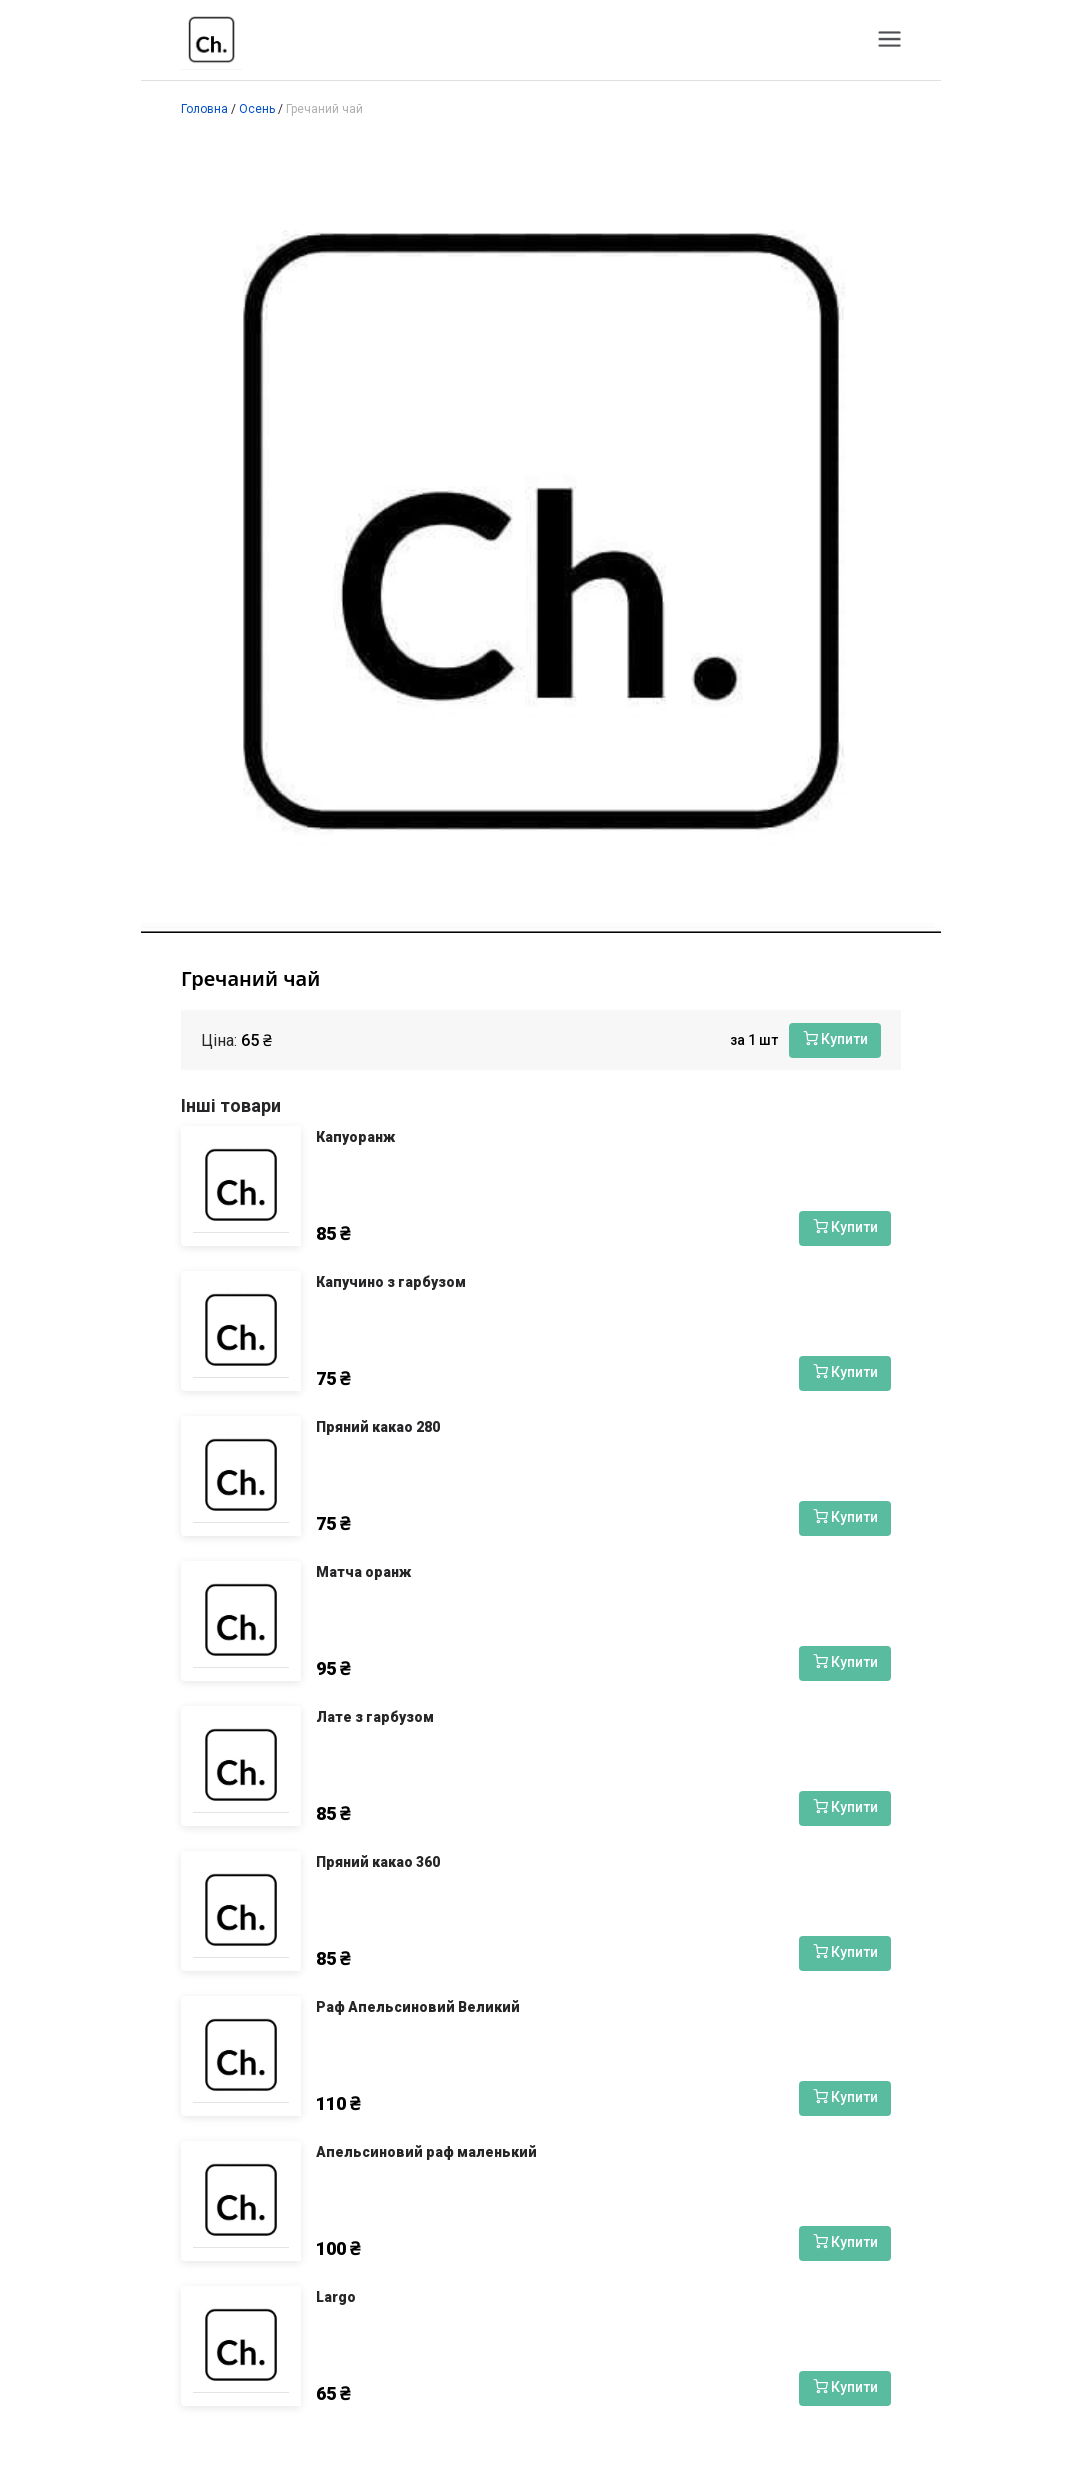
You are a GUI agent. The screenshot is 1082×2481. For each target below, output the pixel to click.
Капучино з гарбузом (391, 1282)
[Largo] (241, 2346)
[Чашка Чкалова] (211, 40)
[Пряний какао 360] (241, 1911)
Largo (336, 2297)
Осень (257, 109)
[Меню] (889, 38)
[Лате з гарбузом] (241, 1766)
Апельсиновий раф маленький (426, 2152)
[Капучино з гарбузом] (241, 1331)
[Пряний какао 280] (241, 1476)
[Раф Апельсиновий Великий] (241, 2056)
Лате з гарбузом (375, 1717)
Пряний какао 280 (378, 1427)
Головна (204, 109)
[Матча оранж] (241, 1621)
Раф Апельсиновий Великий (418, 2007)
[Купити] (835, 1040)
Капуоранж (355, 1137)
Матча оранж (363, 1572)
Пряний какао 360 (378, 1862)
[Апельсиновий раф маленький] (241, 2201)
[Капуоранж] (241, 1186)
